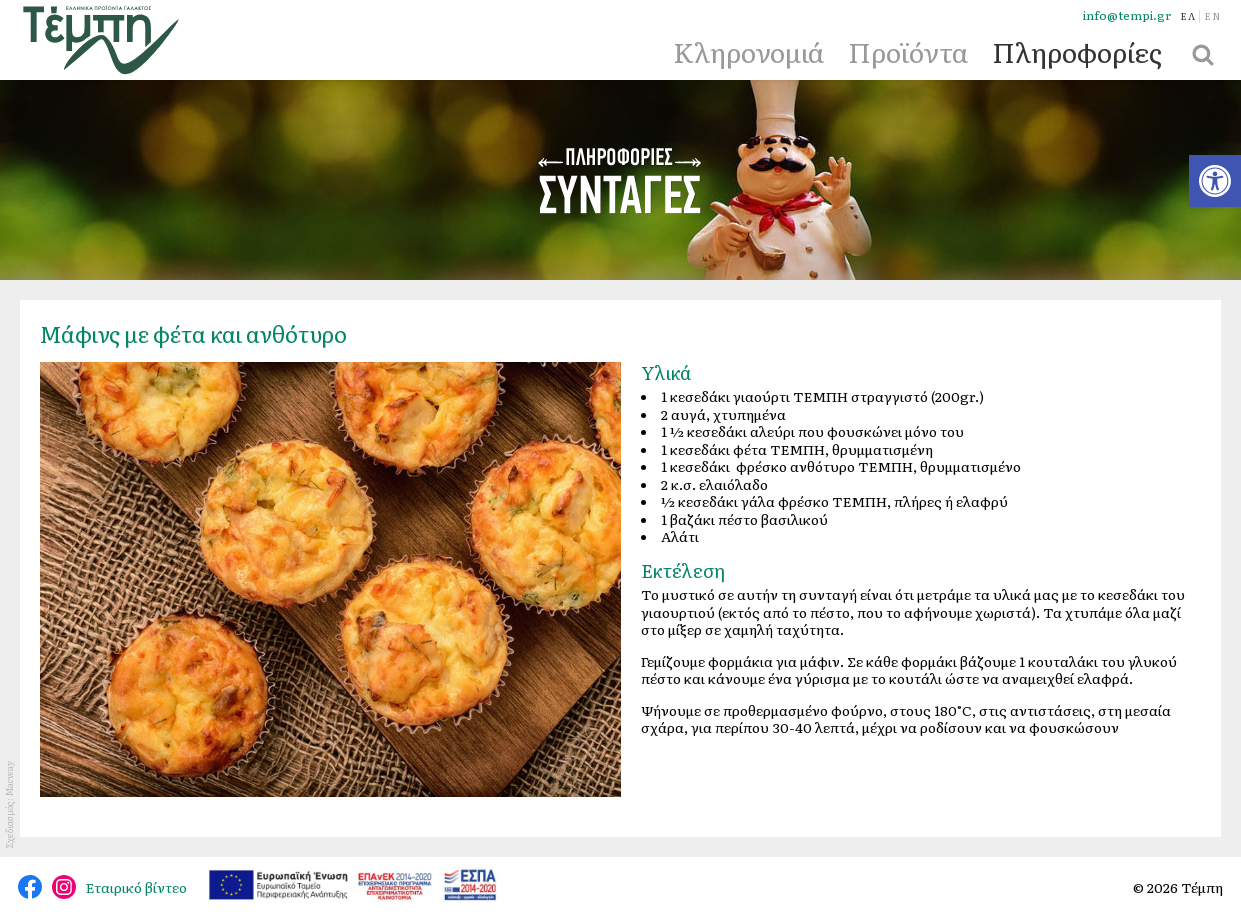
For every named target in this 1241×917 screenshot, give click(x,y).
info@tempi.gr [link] (1127, 15)
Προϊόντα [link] (908, 51)
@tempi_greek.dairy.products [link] (64, 887)
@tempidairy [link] (30, 887)
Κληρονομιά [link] (749, 51)
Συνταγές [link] (621, 180)
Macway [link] (9, 778)
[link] (1215, 181)
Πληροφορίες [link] (1077, 51)
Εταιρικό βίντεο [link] (136, 887)
